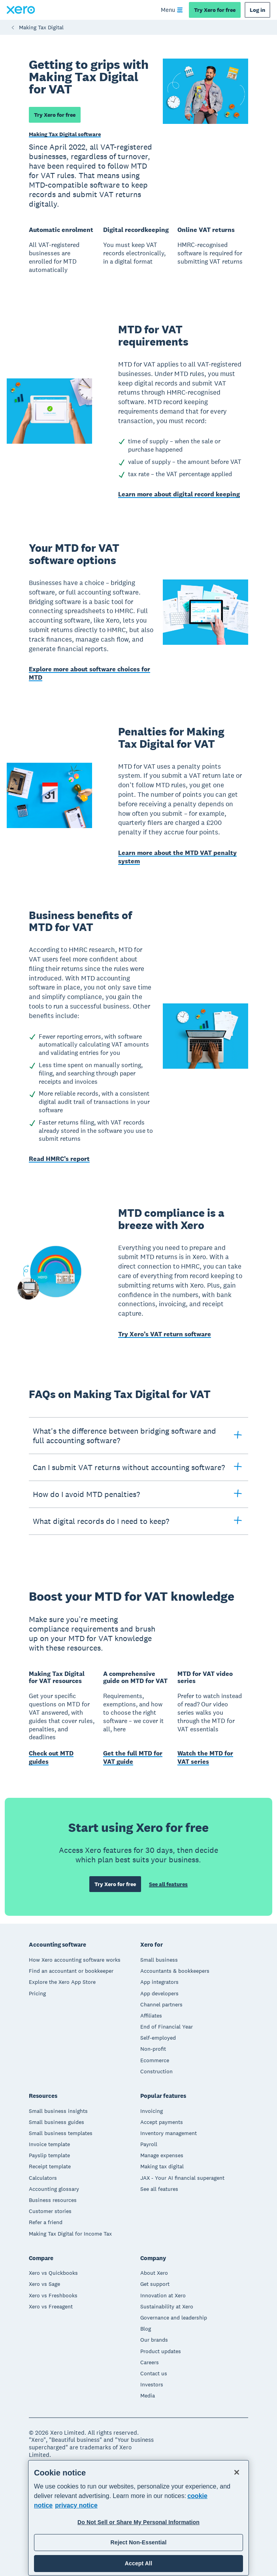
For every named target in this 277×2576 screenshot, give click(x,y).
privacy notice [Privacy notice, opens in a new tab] (76, 2505)
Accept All (138, 2563)
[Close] (236, 2472)
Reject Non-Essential (138, 2542)
